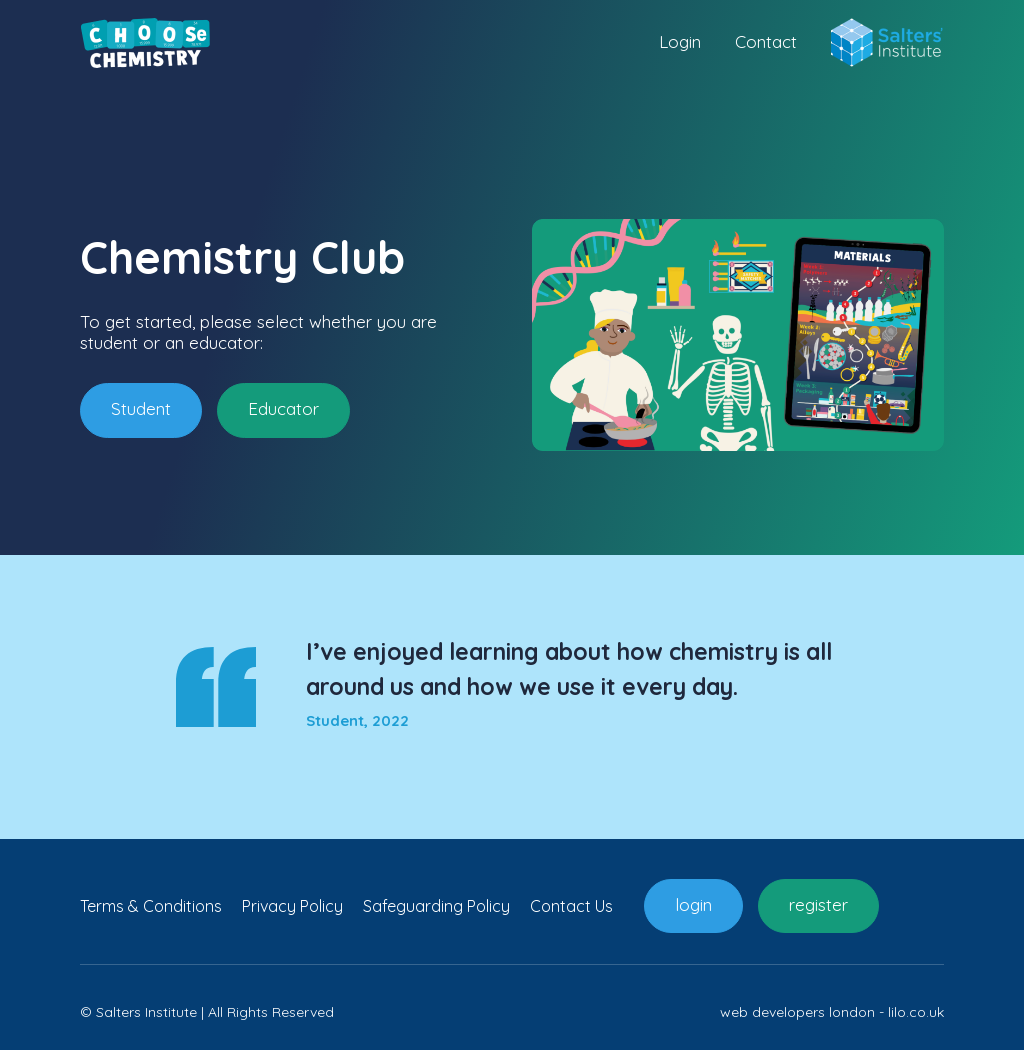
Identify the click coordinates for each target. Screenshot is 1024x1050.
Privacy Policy (292, 906)
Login (680, 42)
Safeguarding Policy (436, 906)
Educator (283, 408)
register (818, 904)
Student (141, 408)
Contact (766, 42)
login (693, 904)
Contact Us (571, 906)
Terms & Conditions (151, 906)
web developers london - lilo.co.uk (832, 1012)
